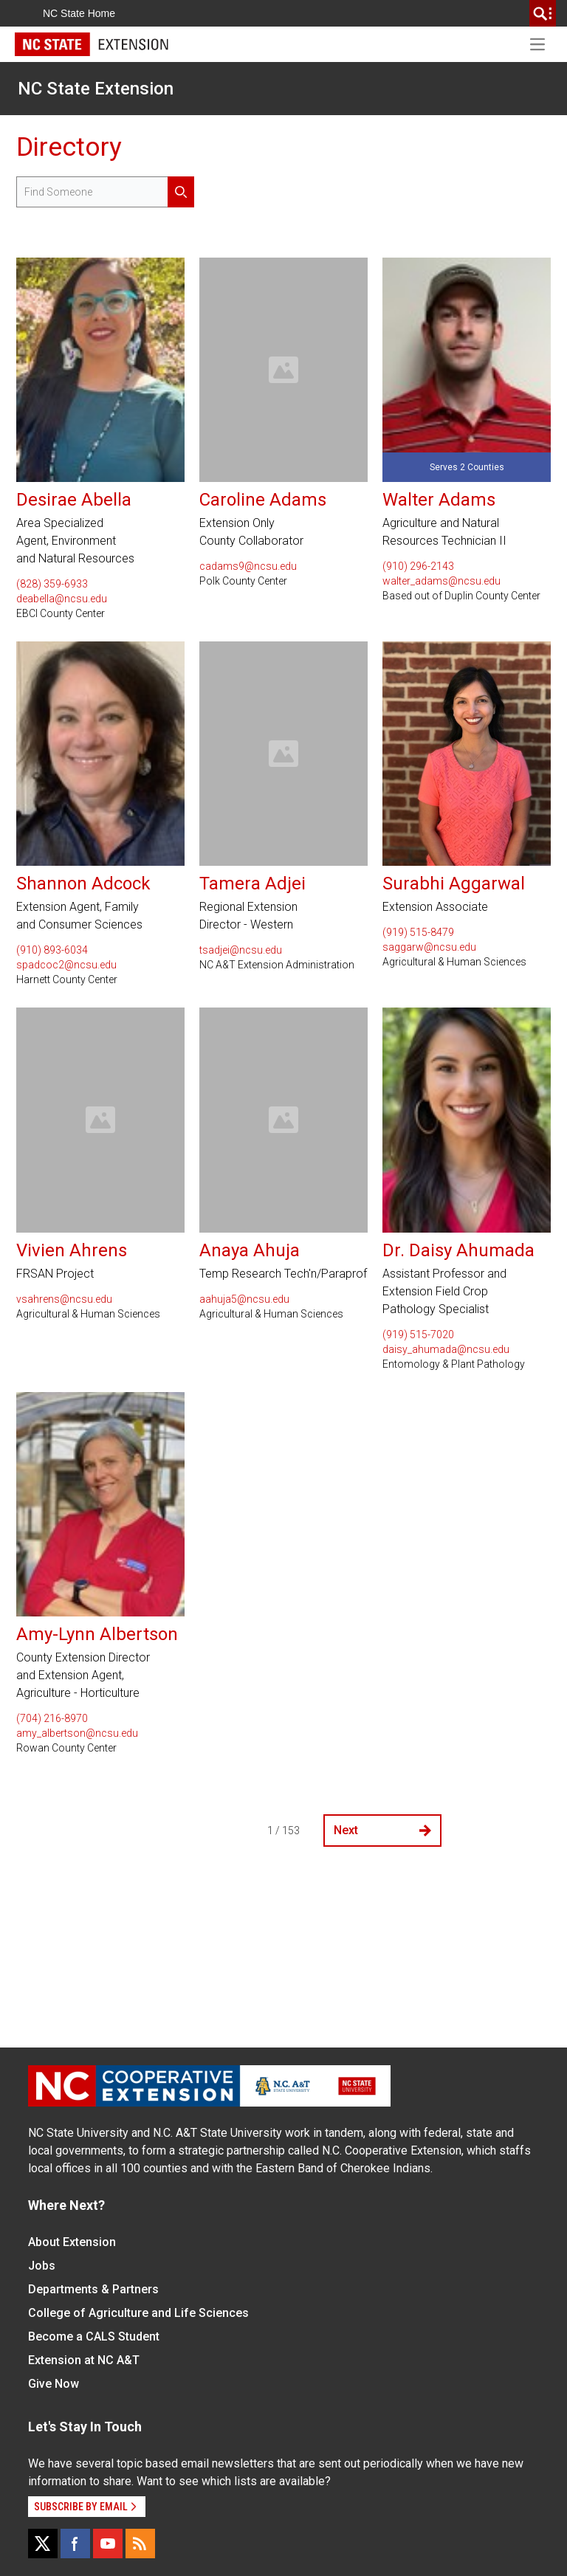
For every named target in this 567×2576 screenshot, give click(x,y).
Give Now (53, 2384)
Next (382, 1830)
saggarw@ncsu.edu (429, 947)
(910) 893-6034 (52, 950)
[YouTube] (108, 2543)
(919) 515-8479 (418, 932)
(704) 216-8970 (52, 1718)
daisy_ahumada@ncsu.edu (445, 1349)
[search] (542, 13)
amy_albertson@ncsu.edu (77, 1733)
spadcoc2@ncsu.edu (66, 965)
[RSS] (140, 2543)
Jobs (41, 2266)
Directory (69, 146)
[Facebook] (75, 2543)
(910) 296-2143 (418, 566)
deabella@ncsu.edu (61, 599)
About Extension (72, 2242)
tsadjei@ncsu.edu (240, 950)
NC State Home (79, 13)
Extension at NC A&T (84, 2360)
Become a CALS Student (93, 2336)
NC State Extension (95, 88)
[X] (43, 2543)
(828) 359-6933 (52, 584)
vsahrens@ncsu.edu (64, 1299)
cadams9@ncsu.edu (248, 566)
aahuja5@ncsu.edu (244, 1299)
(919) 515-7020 (418, 1334)
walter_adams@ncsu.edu (441, 581)
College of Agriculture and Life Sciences (138, 2313)
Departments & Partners (93, 2289)
